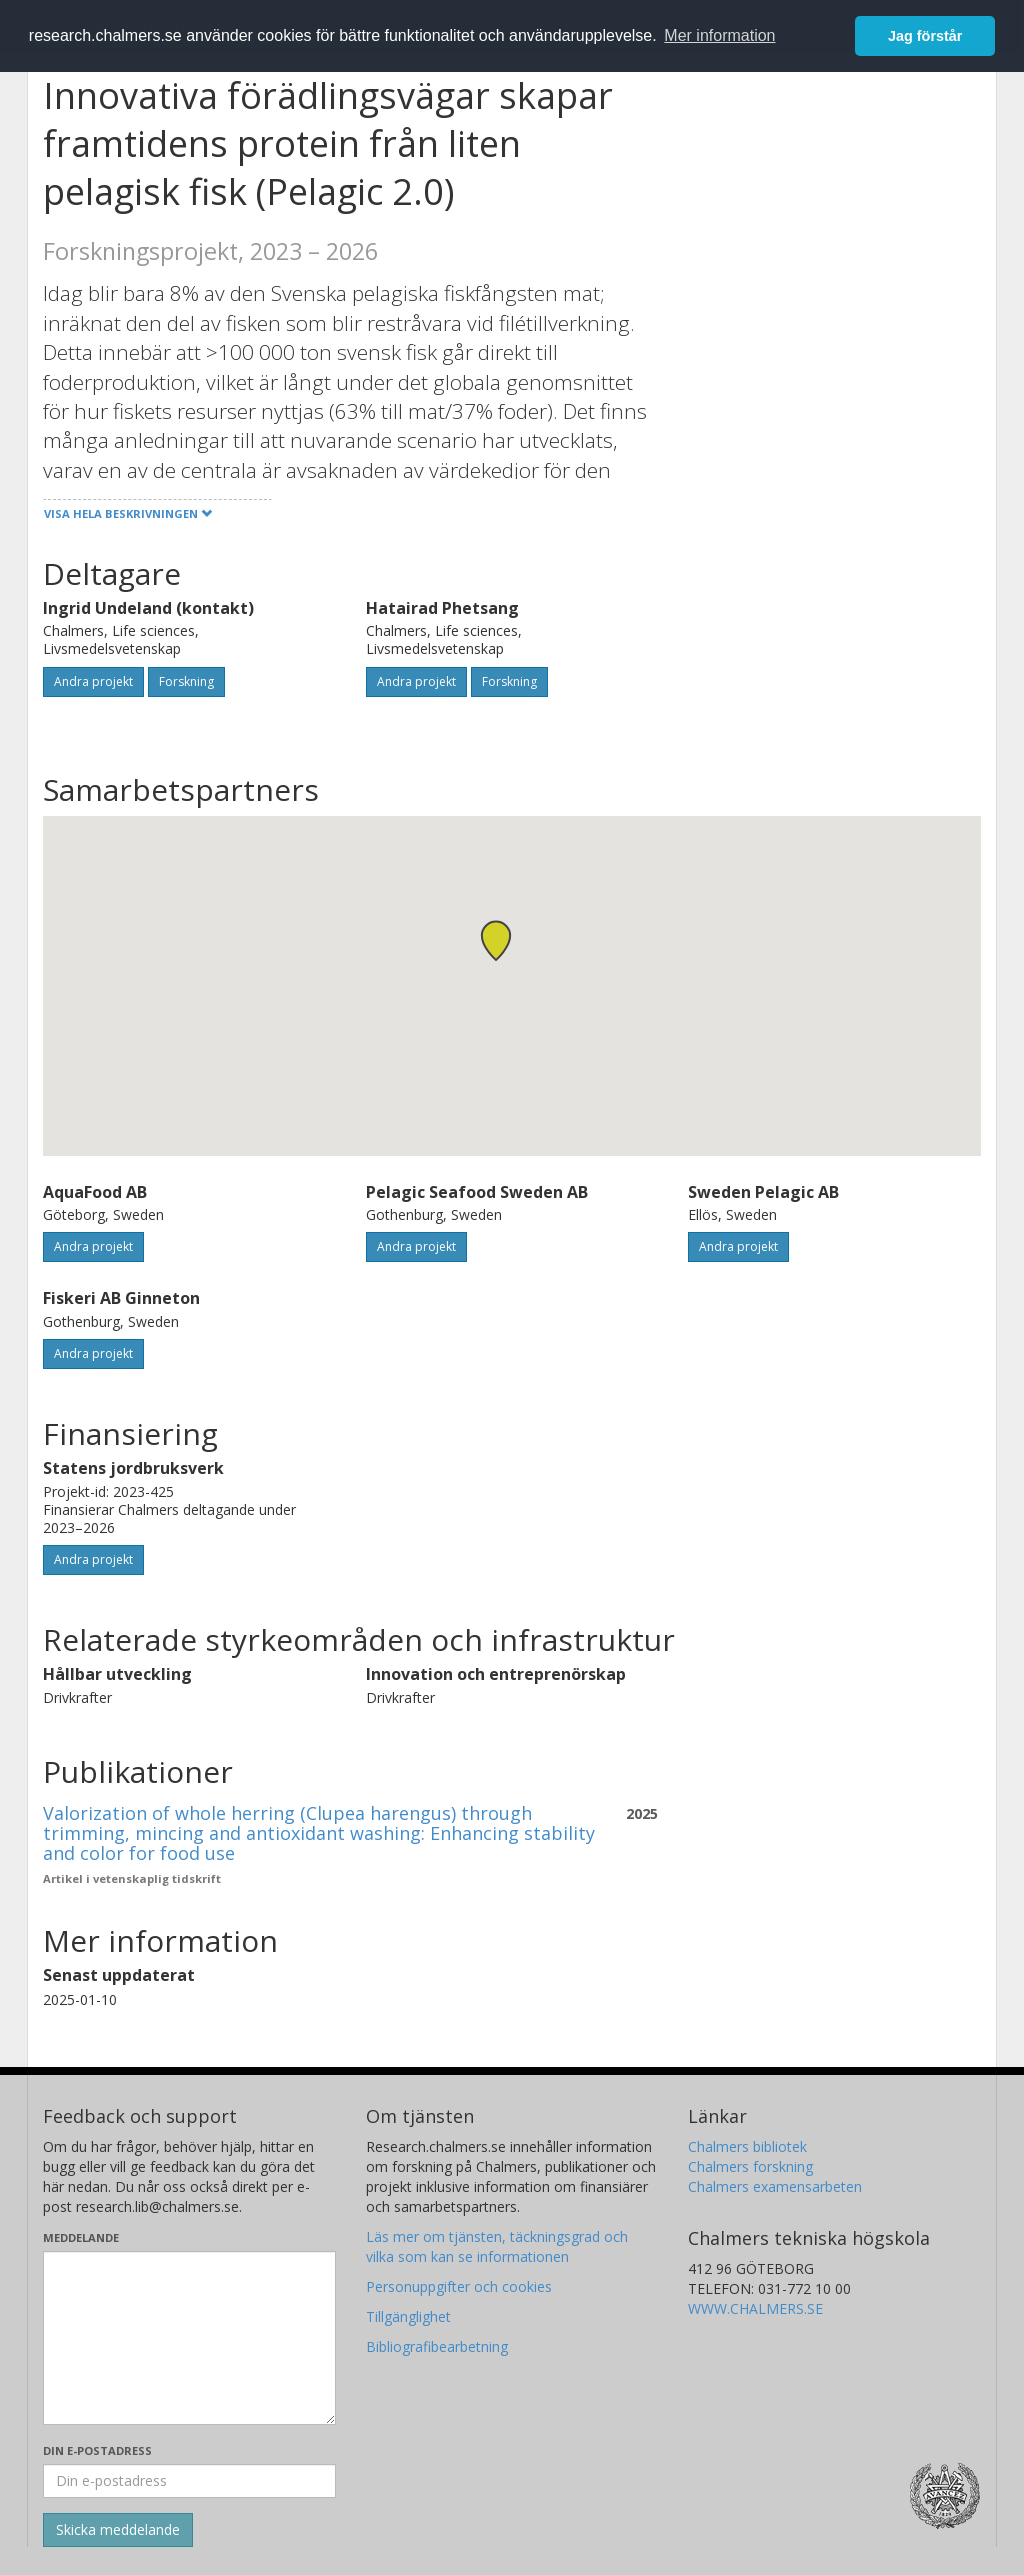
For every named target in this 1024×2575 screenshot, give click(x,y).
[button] (496, 940)
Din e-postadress (97, 2450)
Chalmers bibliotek (747, 2146)
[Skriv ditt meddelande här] (189, 2338)
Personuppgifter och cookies (459, 2286)
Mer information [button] (719, 35)
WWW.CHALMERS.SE (755, 2308)
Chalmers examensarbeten (775, 2186)
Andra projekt (93, 681)
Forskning (186, 681)
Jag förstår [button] (925, 36)
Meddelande (81, 2237)
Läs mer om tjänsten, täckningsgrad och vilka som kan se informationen (497, 2246)
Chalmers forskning (750, 2166)
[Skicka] (118, 2530)
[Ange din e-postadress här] (189, 2481)
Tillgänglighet (408, 2316)
